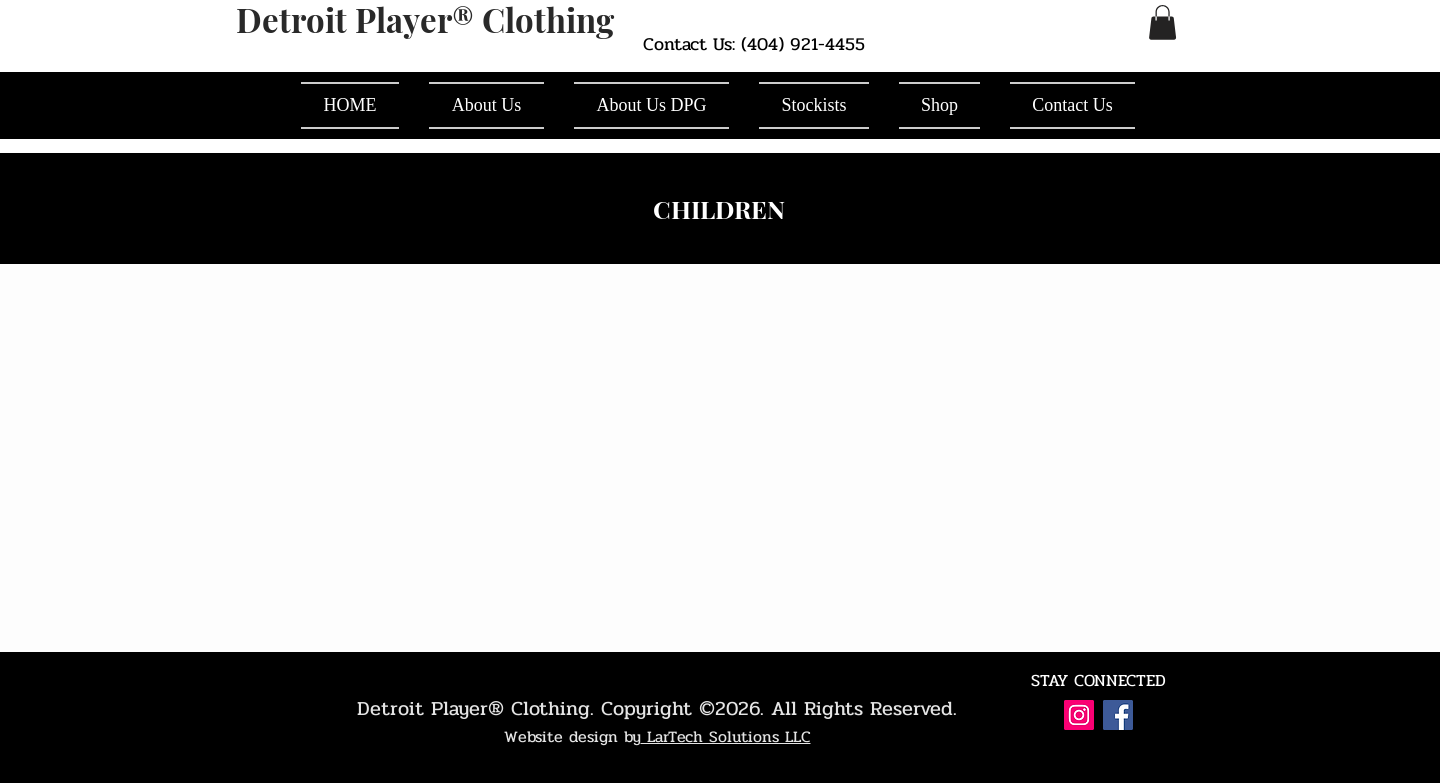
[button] (1162, 22)
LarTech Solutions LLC (726, 736)
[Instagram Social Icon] (1079, 715)
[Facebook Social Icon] (1118, 715)
